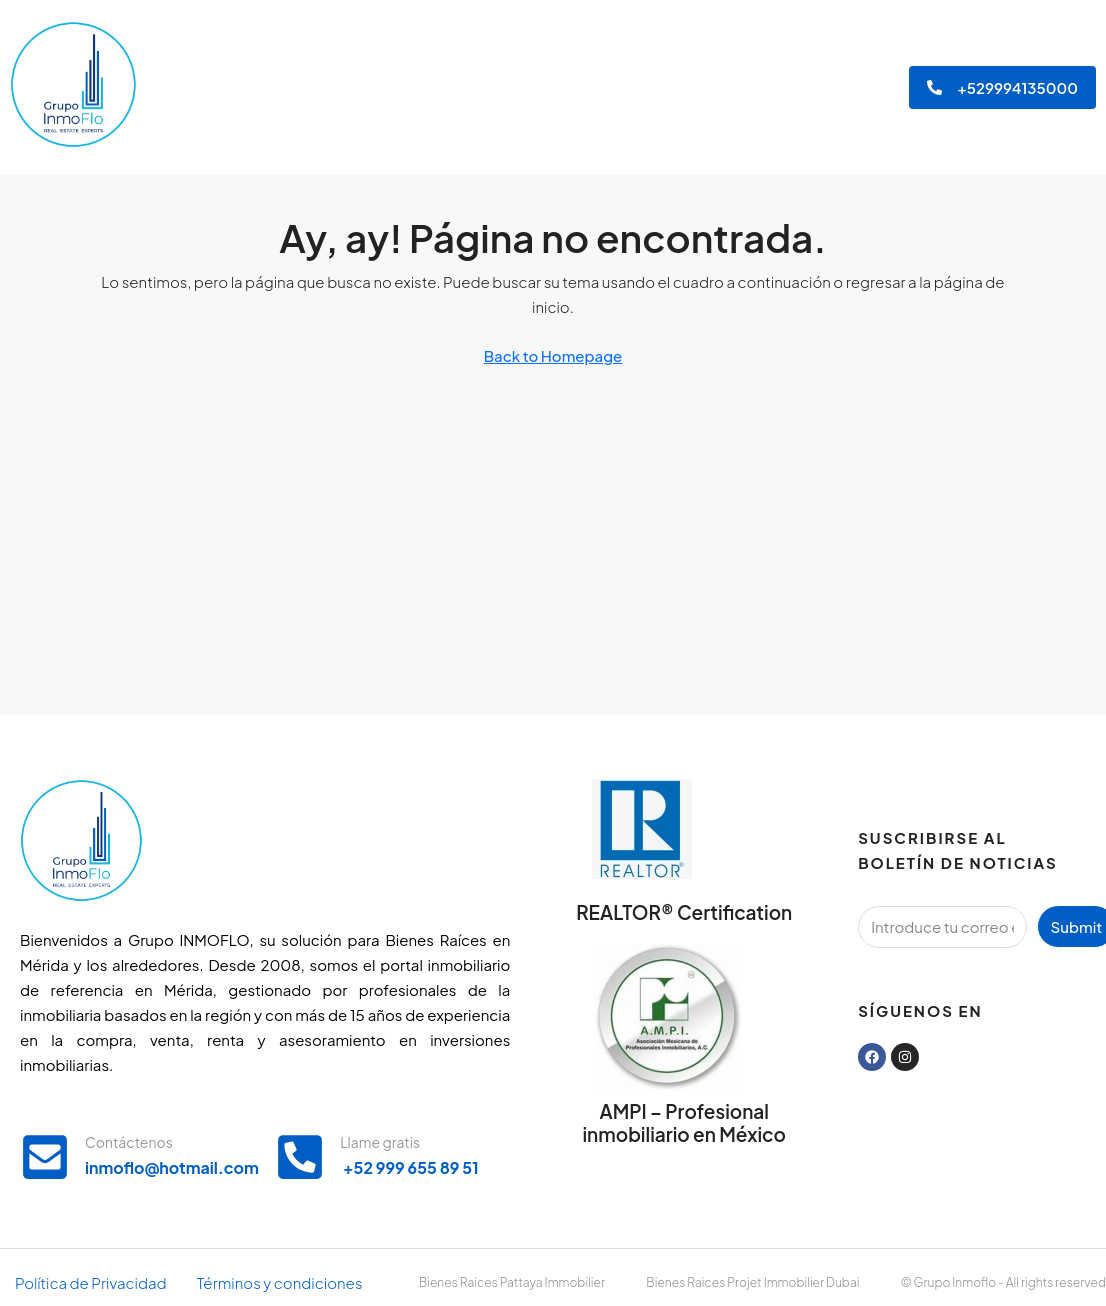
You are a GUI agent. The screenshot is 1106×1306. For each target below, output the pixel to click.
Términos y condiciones (280, 1282)
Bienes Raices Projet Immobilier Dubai (752, 1282)
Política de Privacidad (91, 1282)
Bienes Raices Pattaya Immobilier (512, 1282)
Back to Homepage (553, 355)
